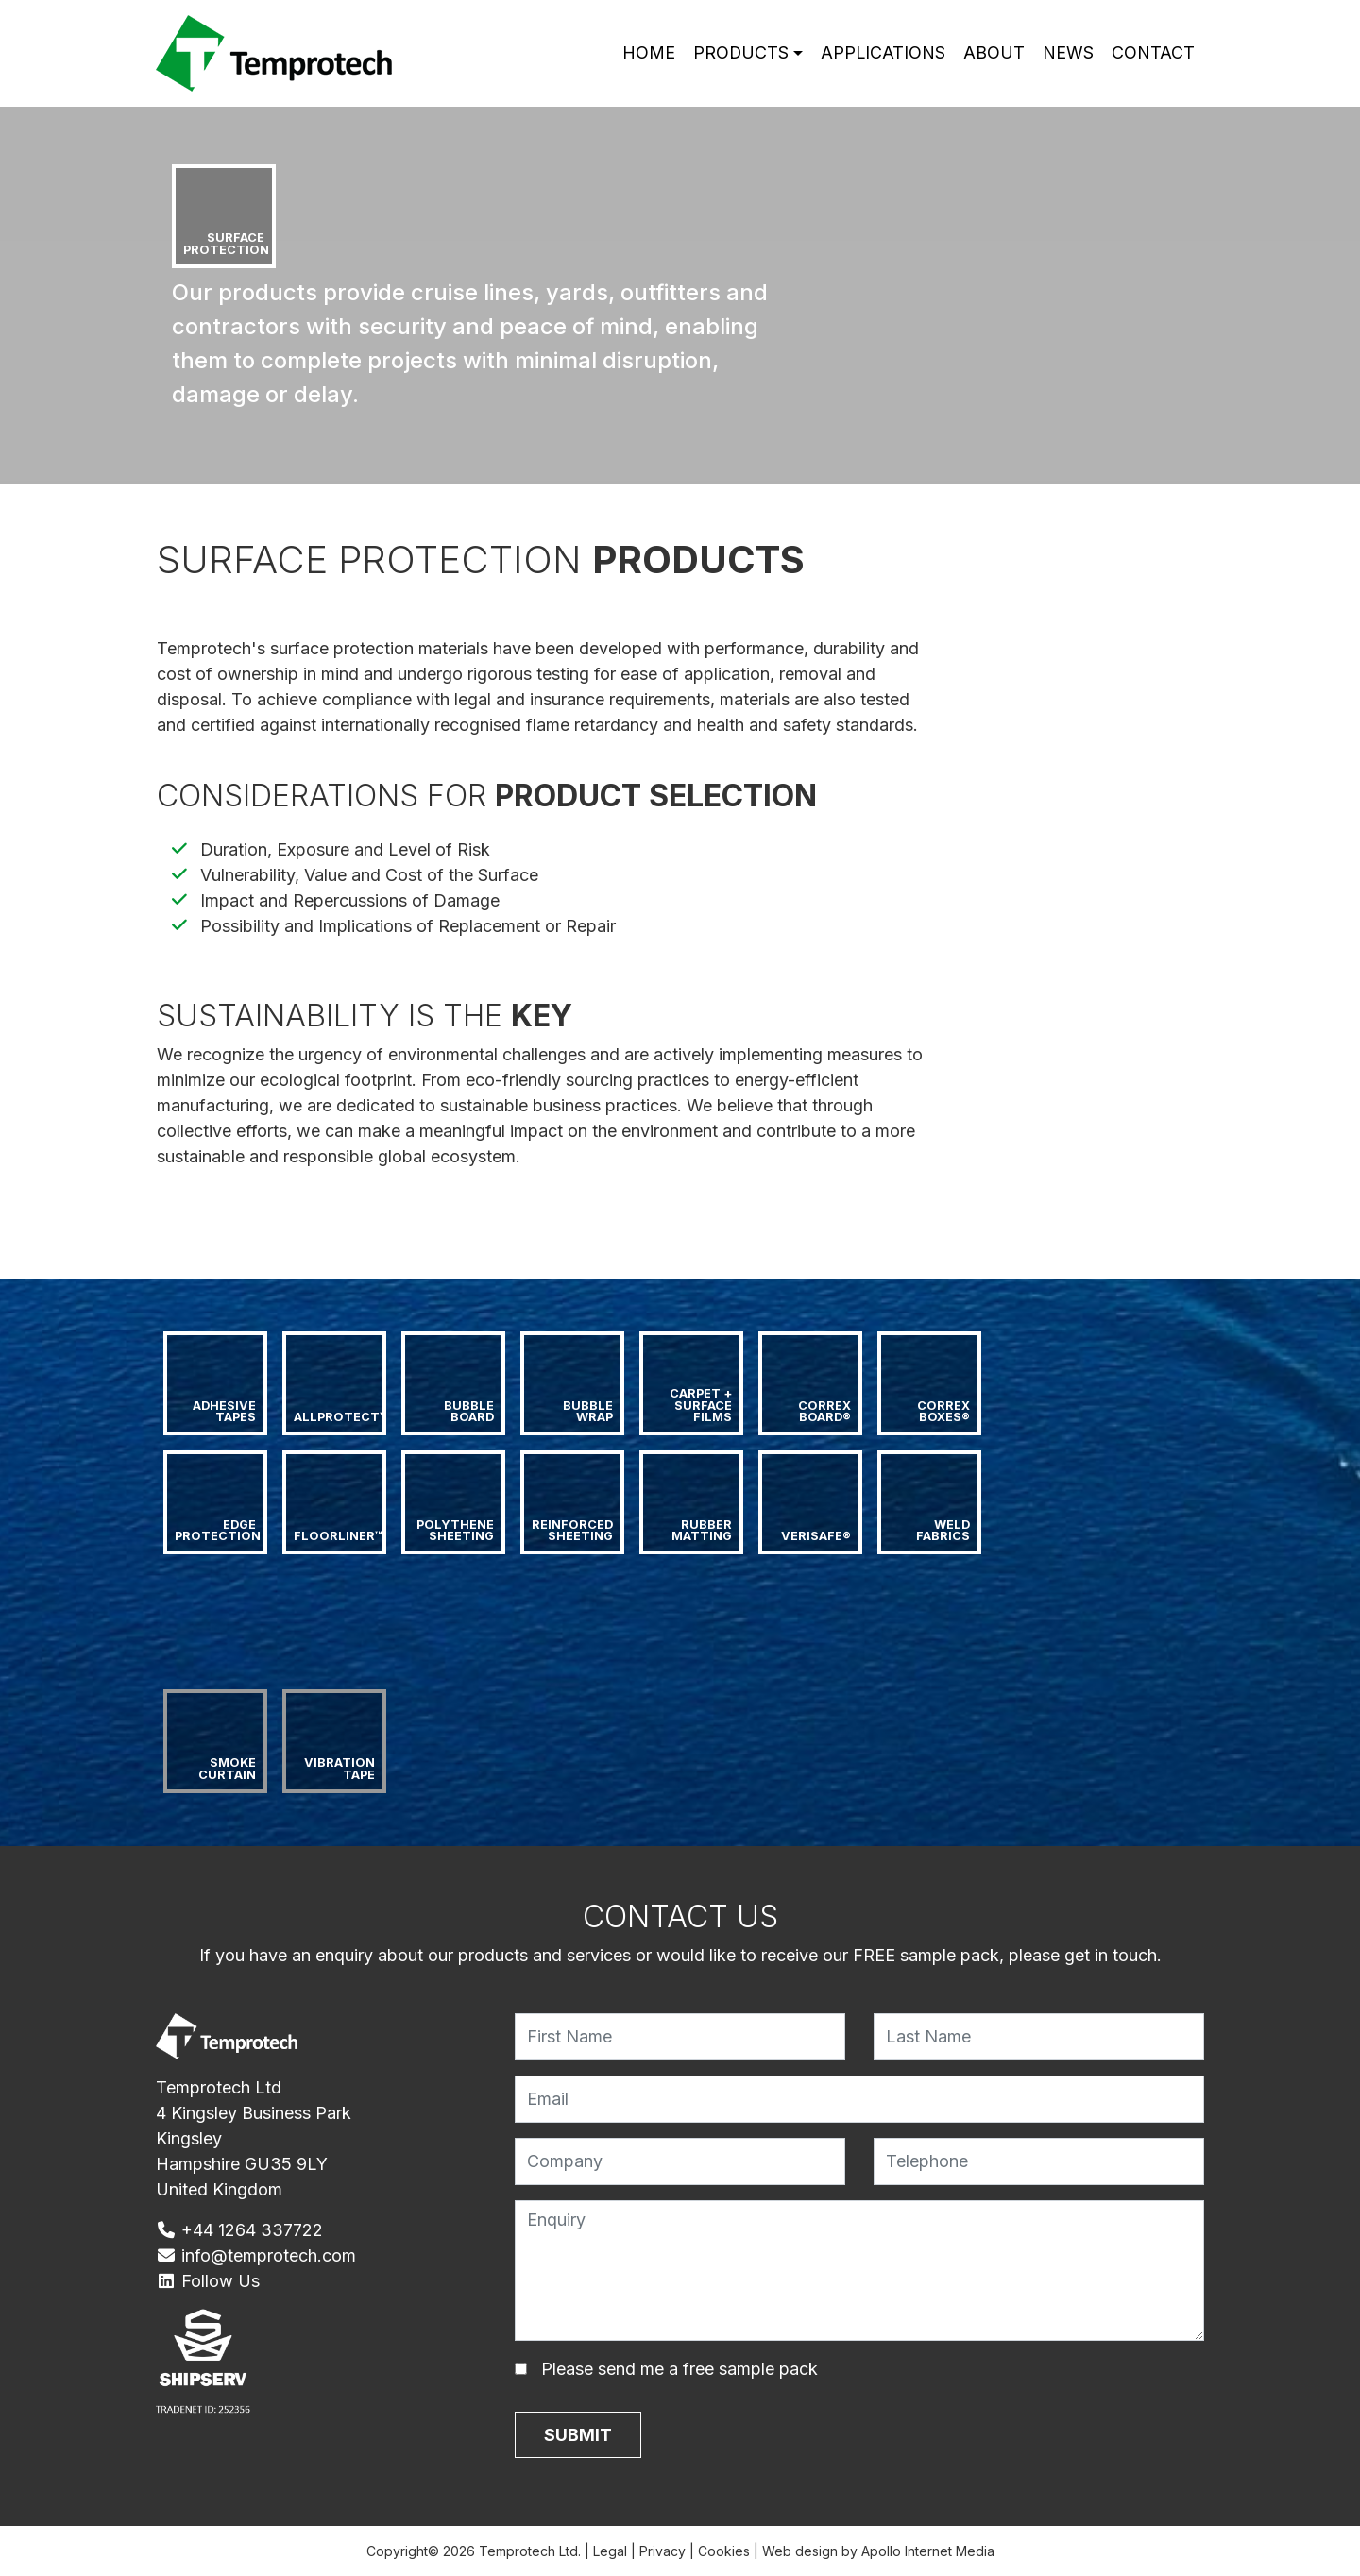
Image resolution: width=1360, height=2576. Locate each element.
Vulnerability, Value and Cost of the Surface (369, 875)
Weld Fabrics (944, 1530)
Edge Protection (218, 1530)
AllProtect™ (340, 1417)
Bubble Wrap (589, 1411)
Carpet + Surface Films (702, 1405)
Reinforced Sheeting (574, 1530)
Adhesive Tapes (226, 1411)
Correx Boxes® (945, 1411)
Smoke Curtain (228, 1768)
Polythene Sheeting (456, 1530)
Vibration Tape (341, 1768)
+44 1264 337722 (239, 2230)
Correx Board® (826, 1411)
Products (739, 53)
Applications (882, 53)
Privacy (662, 2551)
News (1068, 53)
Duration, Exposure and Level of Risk (345, 849)
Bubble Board (470, 1411)
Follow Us (208, 2281)
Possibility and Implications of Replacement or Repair (408, 926)
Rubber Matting (703, 1530)
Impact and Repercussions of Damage (350, 900)
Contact (1153, 53)
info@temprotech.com (256, 2255)
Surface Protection (226, 243)
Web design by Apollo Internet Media (878, 2551)
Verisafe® (816, 1536)
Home (646, 53)
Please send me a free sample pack (679, 2369)
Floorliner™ (338, 1536)
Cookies (724, 2551)
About (994, 53)
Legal (610, 2551)
